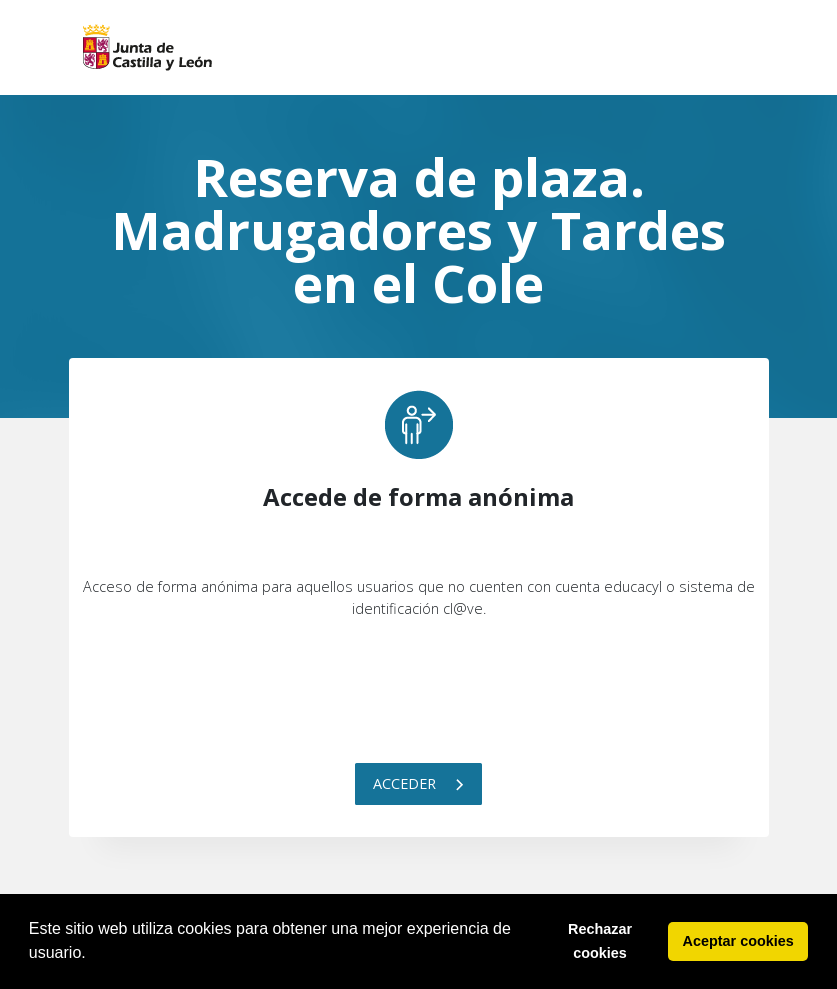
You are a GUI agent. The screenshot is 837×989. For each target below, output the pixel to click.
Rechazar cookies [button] (600, 941)
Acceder (418, 783)
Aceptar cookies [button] (738, 941)
